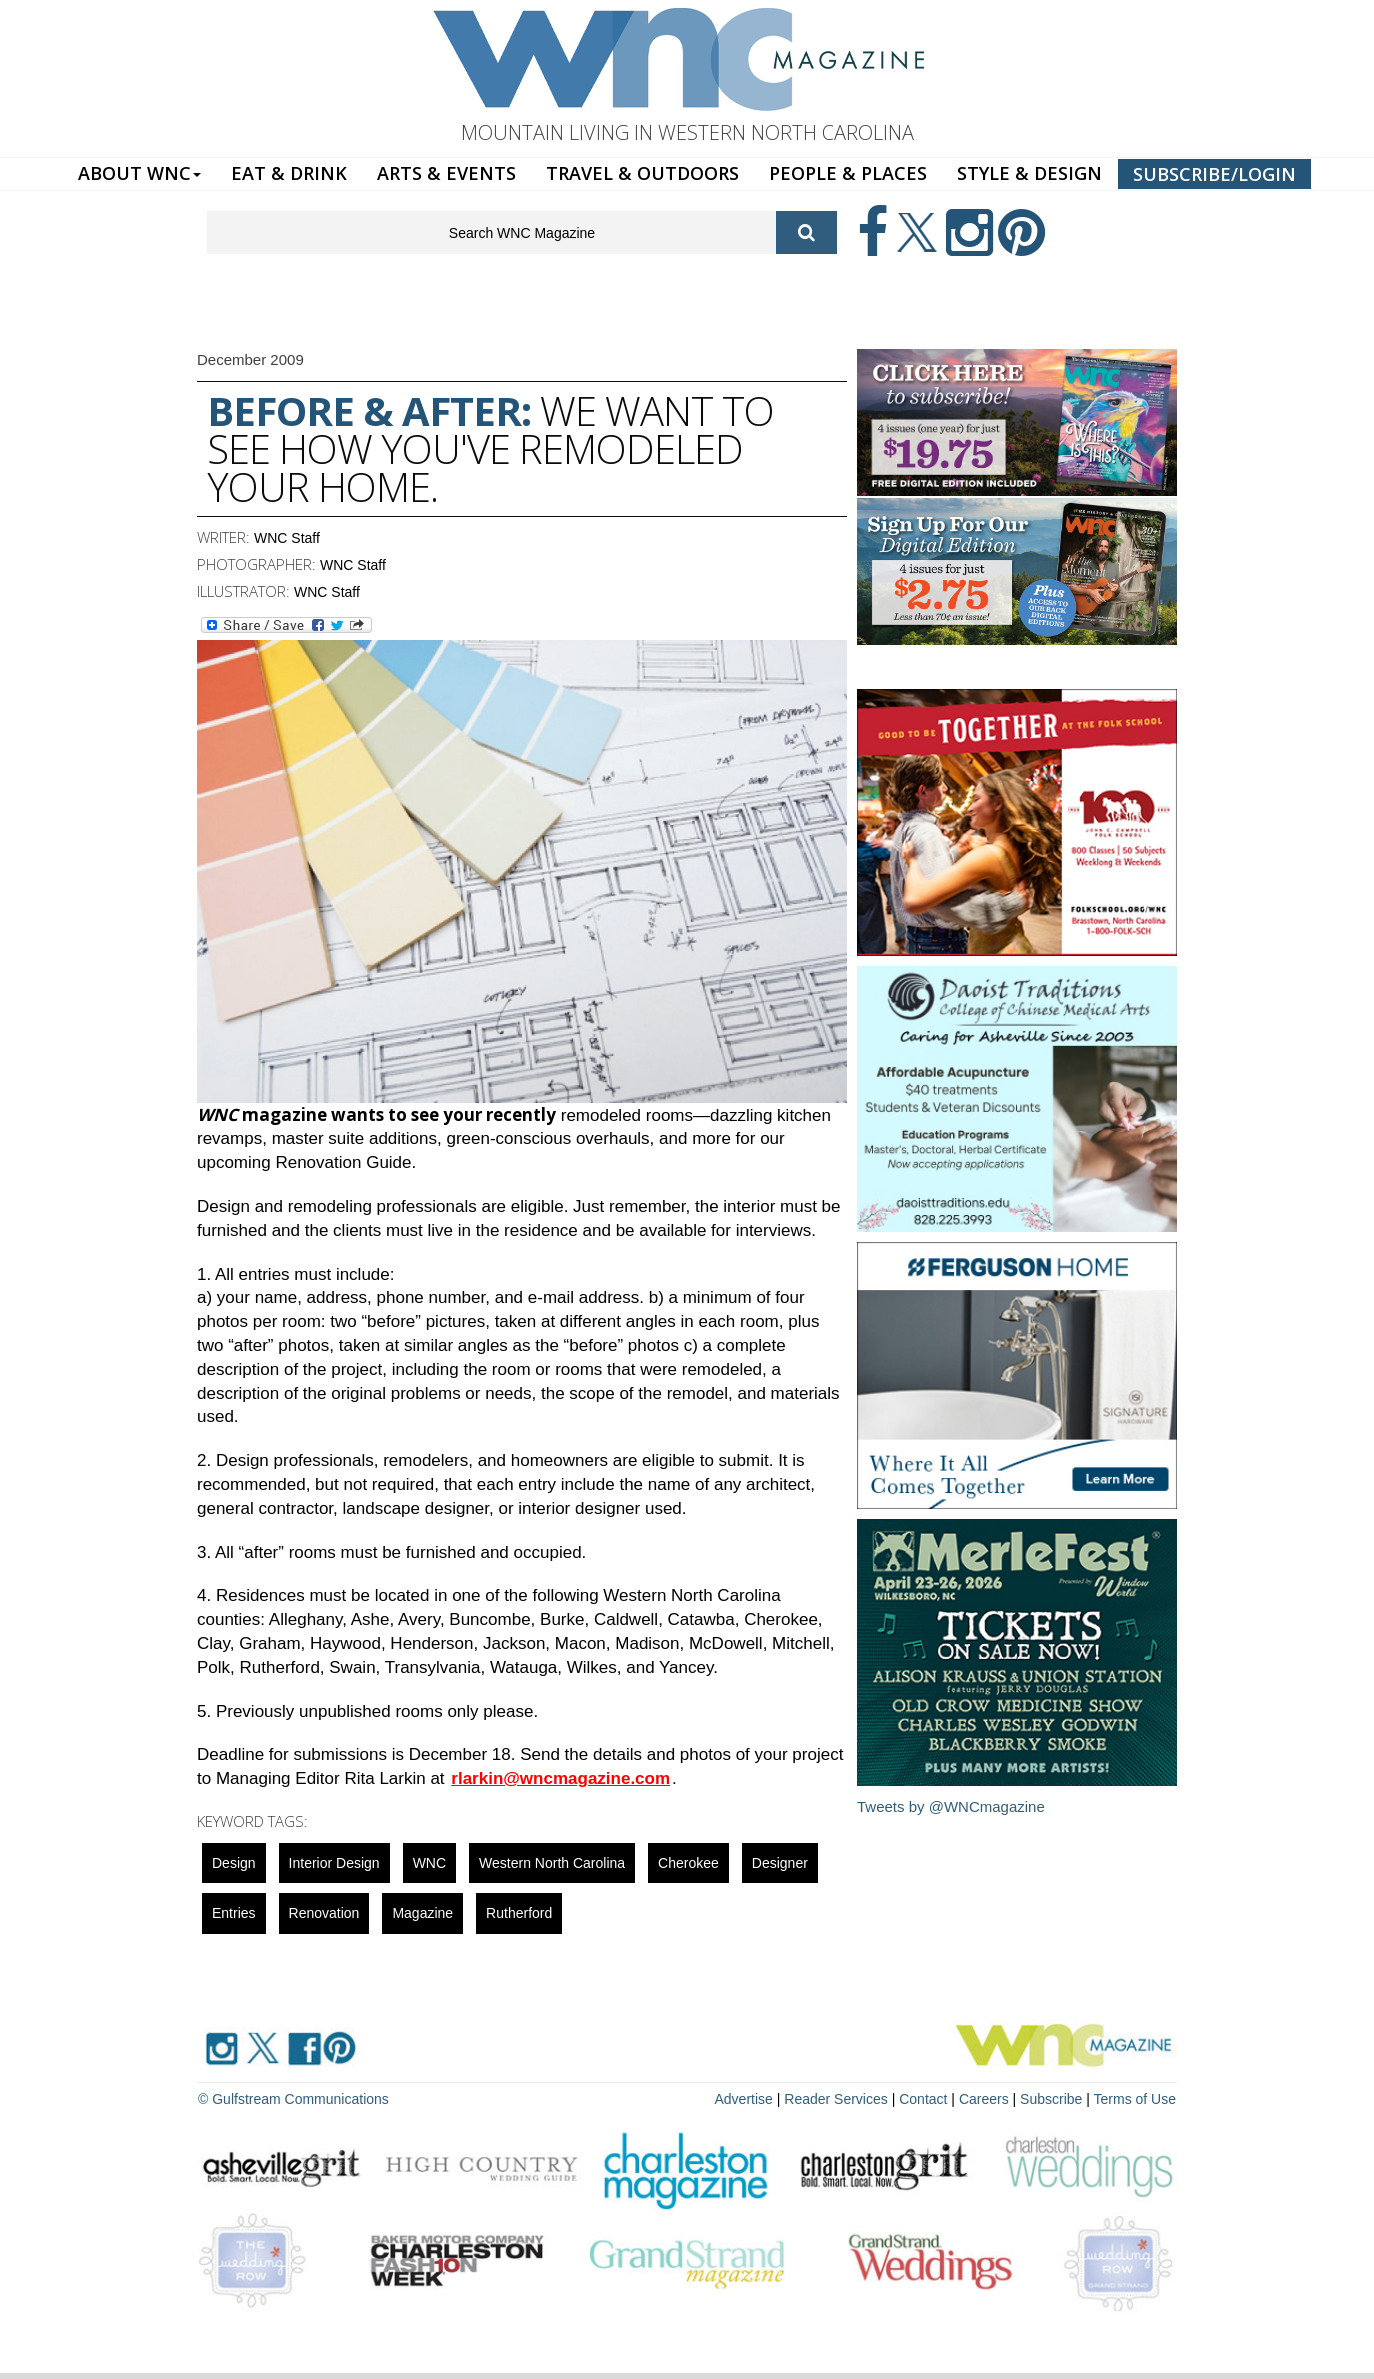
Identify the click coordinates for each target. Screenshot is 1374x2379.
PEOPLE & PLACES (848, 173)
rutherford (519, 1913)
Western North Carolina (552, 1863)
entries (234, 1913)
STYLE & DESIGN (1029, 173)
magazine (422, 1913)
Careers (984, 2099)
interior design (334, 1863)
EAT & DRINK (289, 173)
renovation (324, 1913)
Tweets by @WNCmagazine (951, 1806)
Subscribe (1053, 2099)
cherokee (688, 1863)
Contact (923, 2099)
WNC (429, 1863)
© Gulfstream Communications (293, 2099)
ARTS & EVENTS (446, 173)
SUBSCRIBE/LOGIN (1214, 174)
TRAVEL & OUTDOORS (642, 173)
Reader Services (836, 2099)
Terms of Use (1135, 2099)
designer (780, 1863)
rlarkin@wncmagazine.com (560, 1778)
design (234, 1863)
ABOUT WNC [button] (139, 173)
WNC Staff (287, 538)
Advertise (744, 2099)
